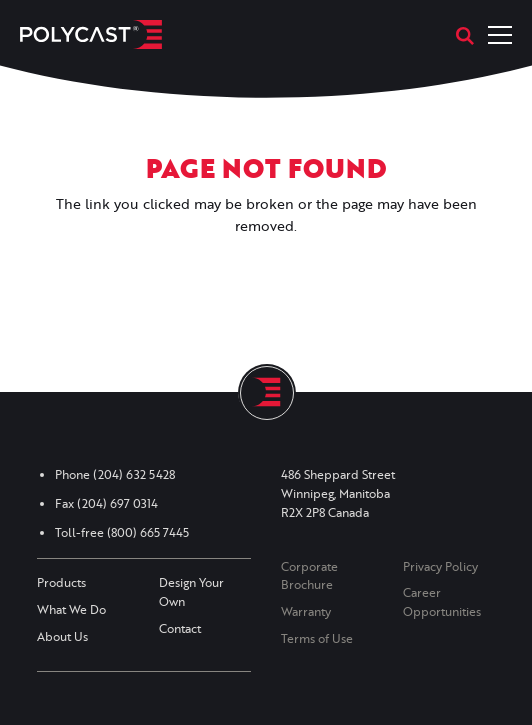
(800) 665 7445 (148, 532)
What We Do (71, 609)
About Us (62, 636)
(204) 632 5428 (134, 474)
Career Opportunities (442, 602)
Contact (180, 628)
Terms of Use (317, 638)
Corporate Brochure (309, 576)
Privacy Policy (440, 566)
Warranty (306, 611)
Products (61, 582)
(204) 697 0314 (117, 503)
